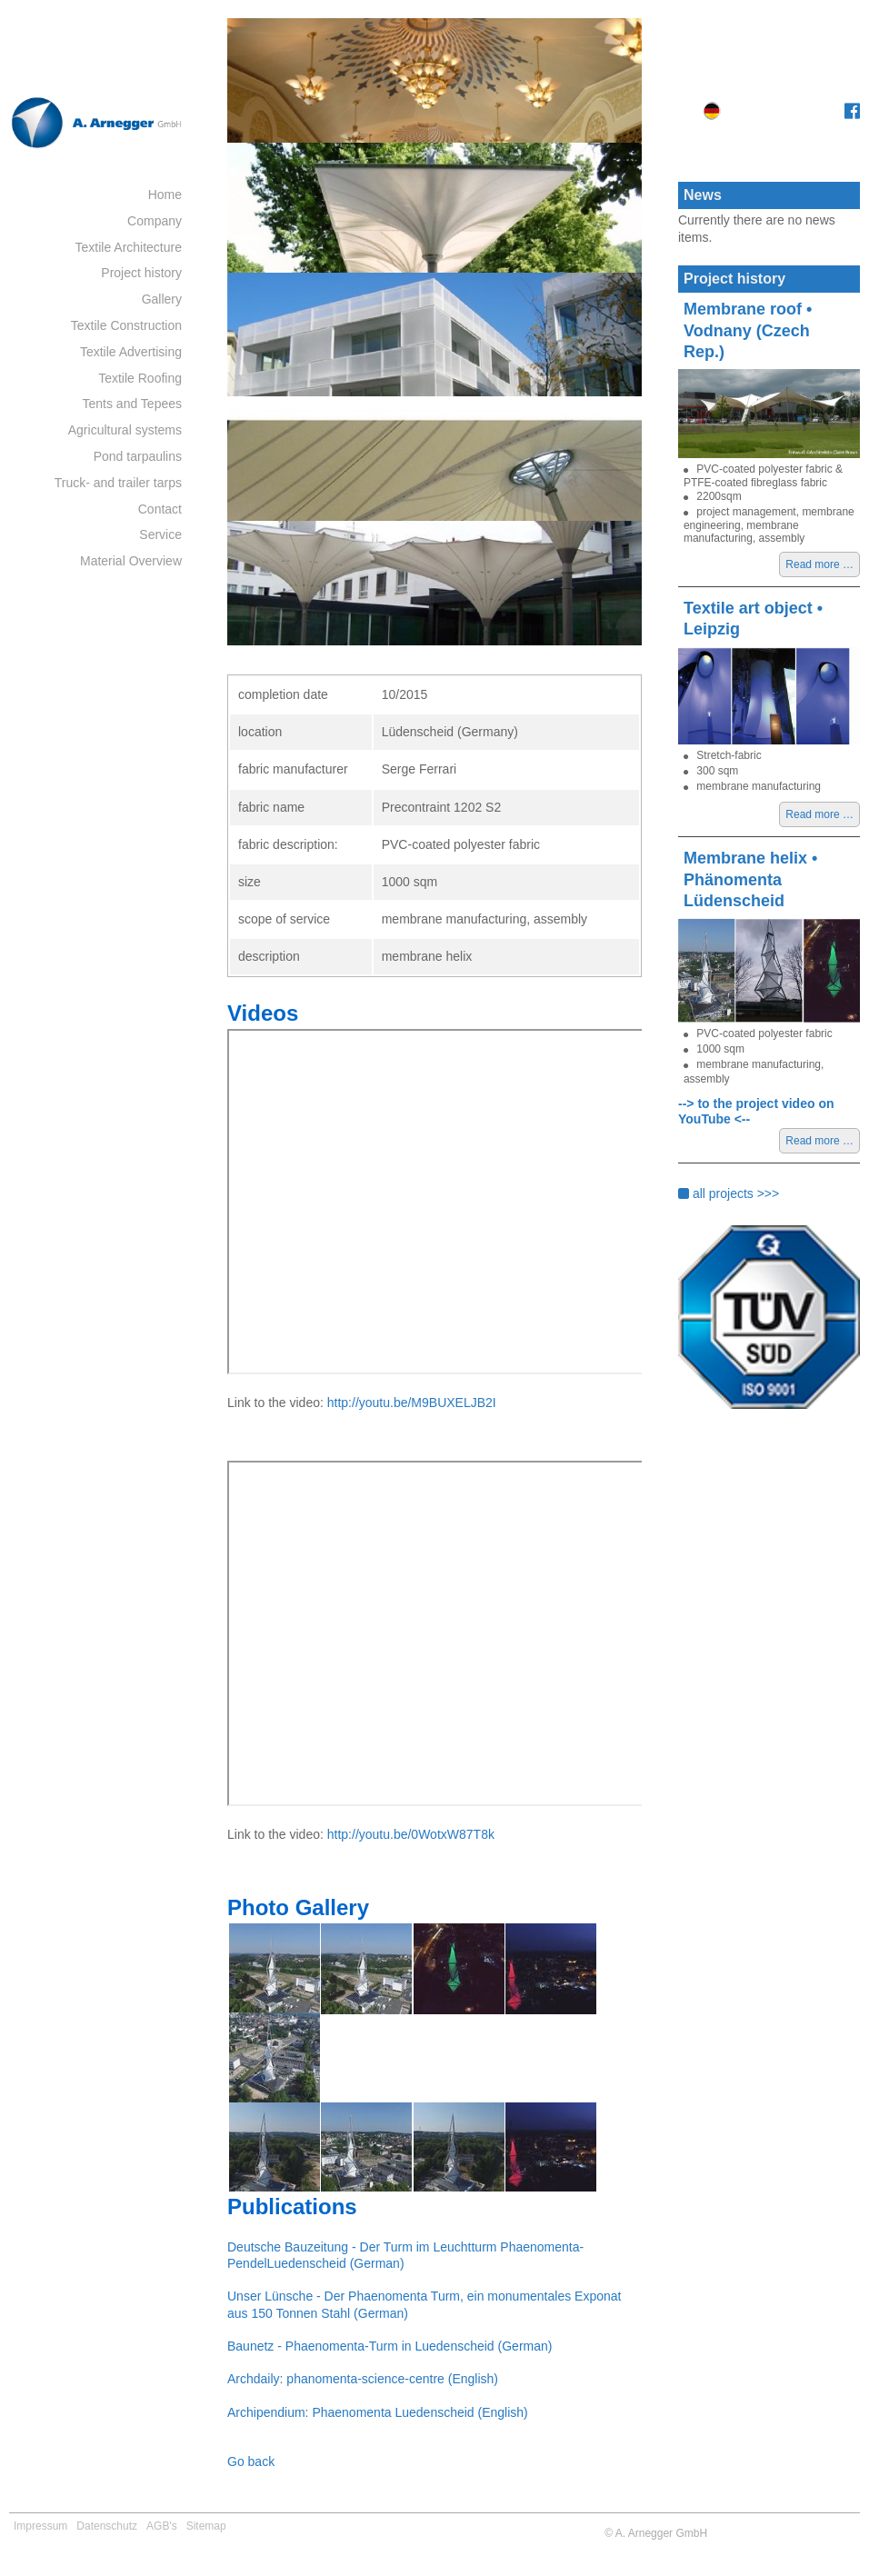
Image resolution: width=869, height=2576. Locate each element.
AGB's (161, 2526)
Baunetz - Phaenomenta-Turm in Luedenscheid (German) (389, 2346)
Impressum (40, 2526)
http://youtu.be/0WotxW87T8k (410, 1834)
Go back (251, 2461)
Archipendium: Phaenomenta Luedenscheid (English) (377, 2412)
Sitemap (206, 2526)
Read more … (822, 565)
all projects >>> (728, 1193)
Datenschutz (106, 2526)
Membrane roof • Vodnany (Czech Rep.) (748, 330)
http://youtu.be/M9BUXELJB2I (411, 1402)
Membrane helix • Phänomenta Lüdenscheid (750, 879)
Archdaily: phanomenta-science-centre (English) (362, 2378)
